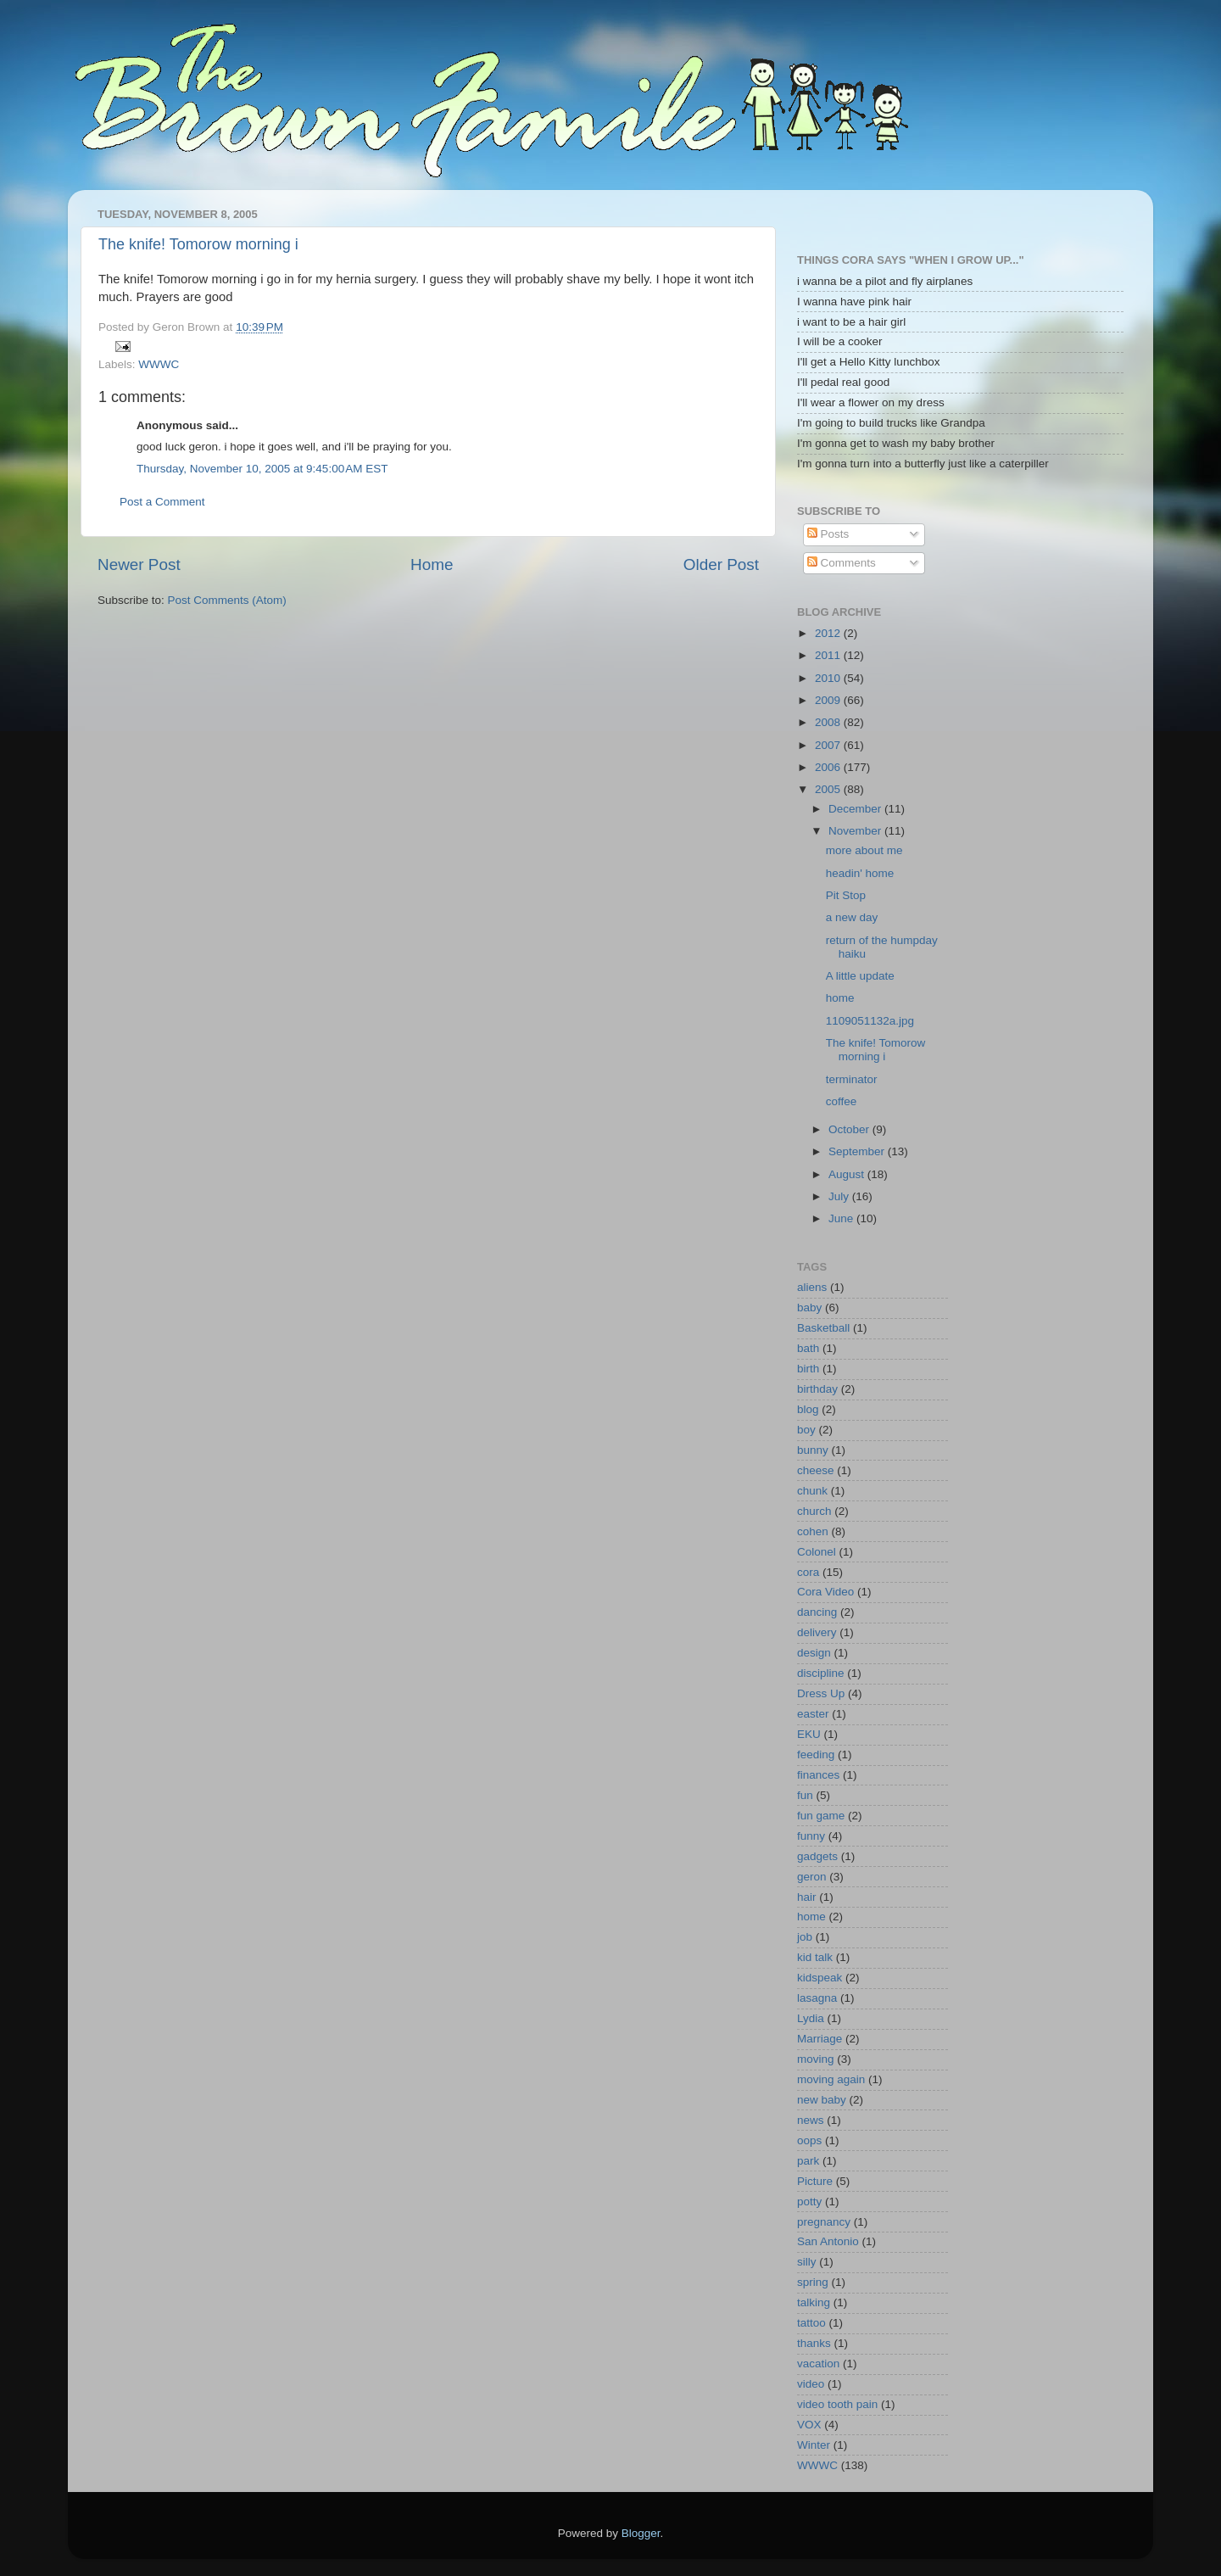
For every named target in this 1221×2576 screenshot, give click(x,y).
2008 (829, 722)
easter (813, 1713)
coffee (841, 1101)
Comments (841, 562)
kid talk (815, 1957)
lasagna (817, 1998)
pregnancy (823, 2222)
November (856, 830)
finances (818, 1775)
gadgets (817, 1856)
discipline (821, 1673)
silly (807, 2261)
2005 (829, 789)
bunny (812, 1450)
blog (808, 1409)
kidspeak (819, 1977)
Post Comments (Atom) (227, 600)
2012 (829, 633)
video (810, 2384)
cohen (812, 1531)
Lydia (810, 2018)
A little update (860, 975)
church (814, 1511)
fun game (821, 1815)
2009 (829, 700)
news (810, 2120)
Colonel (816, 1551)
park (808, 2160)
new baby (821, 2099)
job (804, 1937)
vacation (818, 2363)
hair (807, 1897)
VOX (809, 2424)
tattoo (811, 2322)
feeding (815, 1754)
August (847, 1174)
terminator (852, 1079)
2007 (829, 745)
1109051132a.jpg (870, 1020)
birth (808, 1368)
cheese (815, 1470)
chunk (812, 1490)
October (850, 1129)
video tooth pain (837, 2404)
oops (809, 2140)
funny (811, 1836)
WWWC (158, 364)
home (840, 998)
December (856, 808)
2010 (829, 678)
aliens (812, 1287)
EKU (809, 1734)
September (858, 1151)
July (840, 1196)
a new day (852, 917)
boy (806, 1429)
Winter (813, 2445)
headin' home (860, 873)
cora (808, 1572)
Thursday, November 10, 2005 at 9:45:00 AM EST (262, 468)
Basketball (823, 1328)
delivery (817, 1632)
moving (815, 2059)
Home (431, 564)
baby (809, 1307)
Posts (828, 534)
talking (813, 2302)
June (842, 1218)
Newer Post (139, 564)
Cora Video (825, 1591)
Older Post (721, 564)
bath (808, 1348)
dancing (817, 1612)
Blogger (641, 2533)
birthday (817, 1389)
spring (812, 2282)
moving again (831, 2079)
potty (809, 2201)
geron (812, 1876)
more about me (864, 850)
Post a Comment (162, 501)
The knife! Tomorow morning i (198, 244)
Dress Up (821, 1693)
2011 (829, 655)
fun (805, 1795)
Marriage (819, 2038)
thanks (814, 2343)
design (814, 1652)
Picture (815, 2181)
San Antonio (828, 2241)
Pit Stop (846, 895)
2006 (829, 767)
